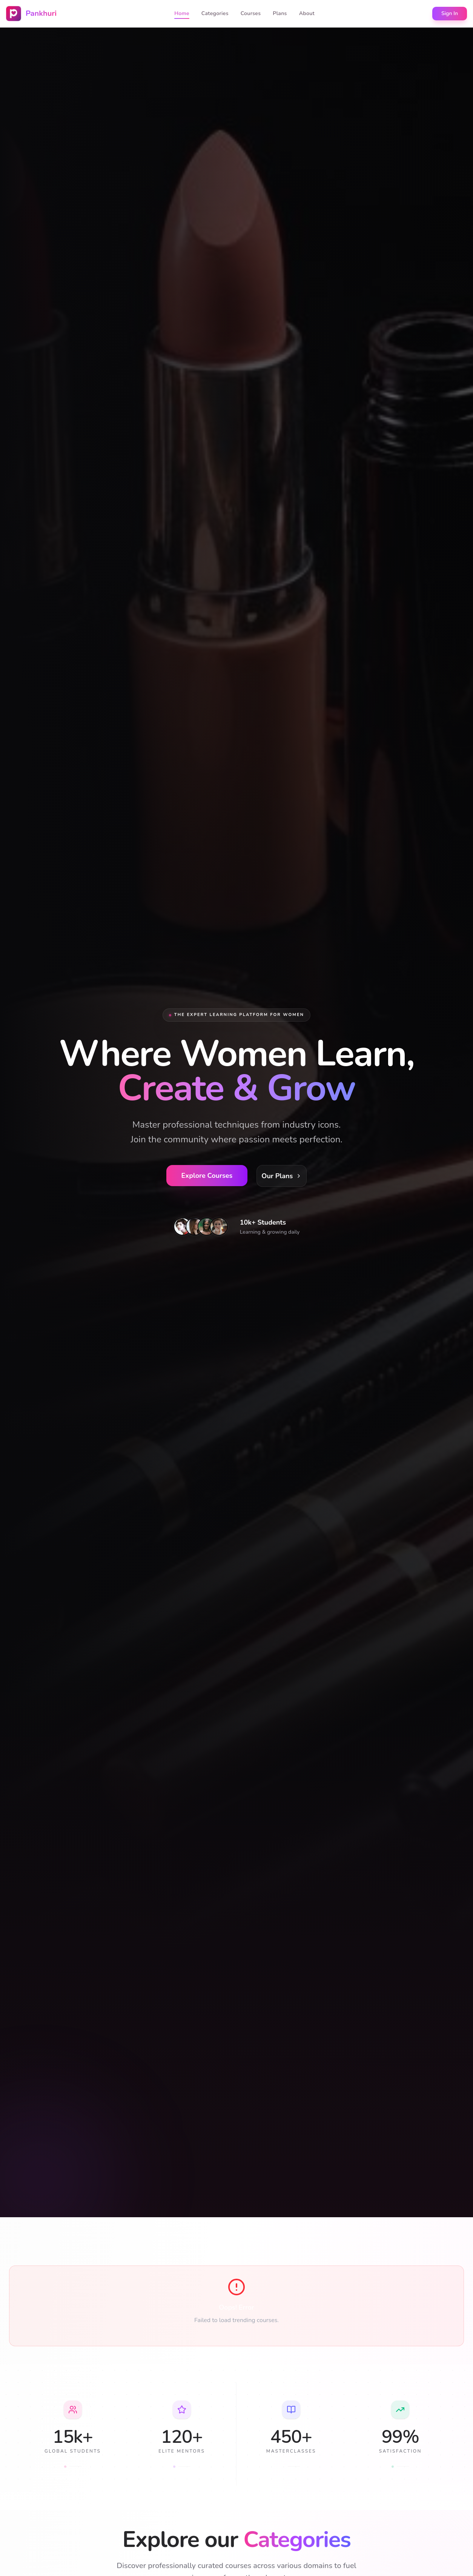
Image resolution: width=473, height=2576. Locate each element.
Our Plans (281, 1175)
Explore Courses (207, 1175)
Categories (215, 13)
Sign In (449, 13)
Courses (251, 13)
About (307, 13)
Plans (280, 13)
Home (181, 14)
